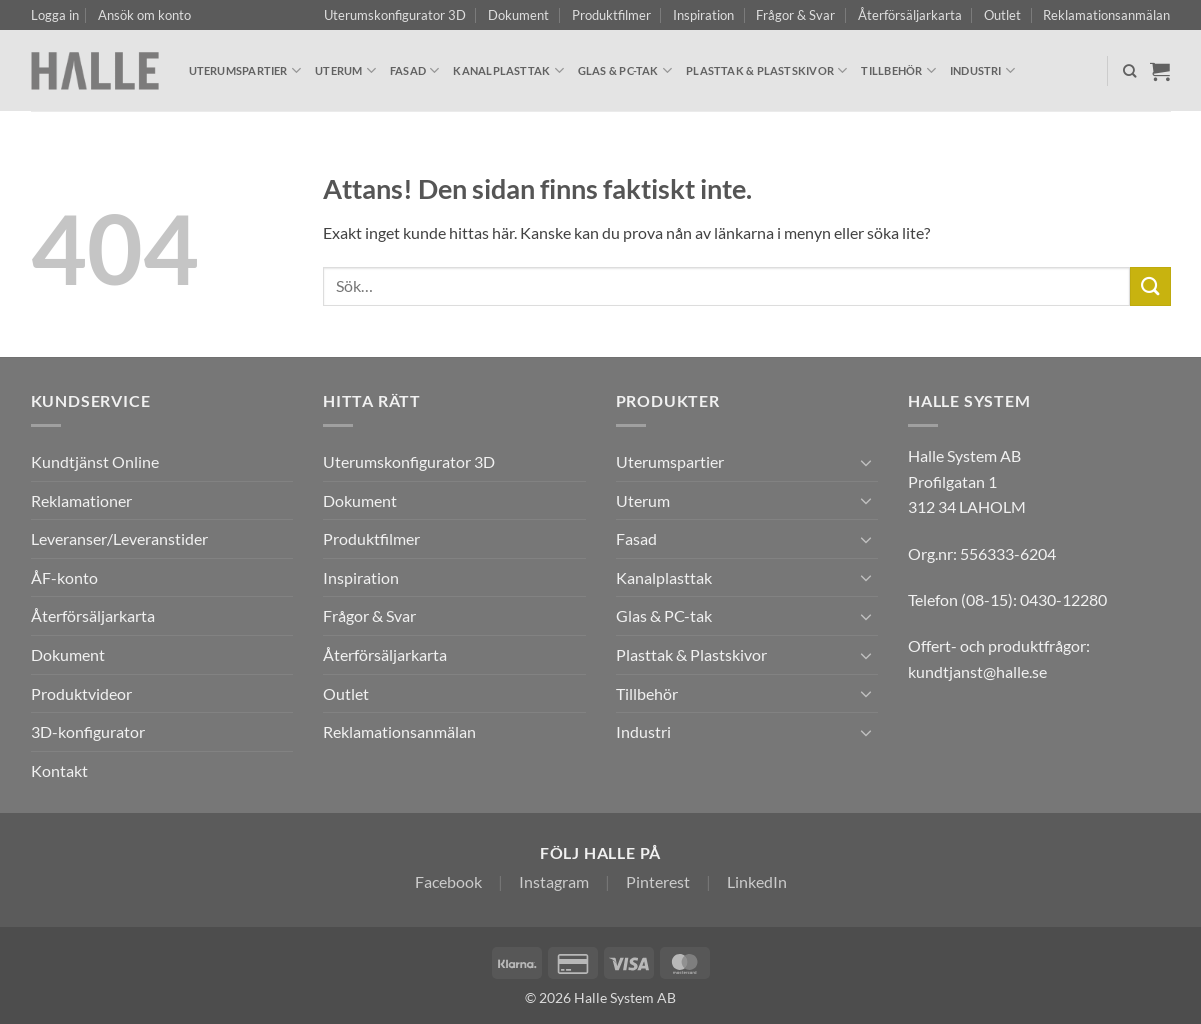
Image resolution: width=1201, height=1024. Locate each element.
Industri (982, 70)
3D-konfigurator (88, 731)
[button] (55, 15)
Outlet (1002, 15)
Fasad (415, 70)
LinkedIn (757, 881)
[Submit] (1150, 286)
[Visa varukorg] (1160, 71)
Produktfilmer (611, 15)
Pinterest (658, 881)
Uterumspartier (245, 70)
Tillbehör (898, 70)
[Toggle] (866, 462)
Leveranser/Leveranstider (119, 538)
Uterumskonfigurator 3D (395, 15)
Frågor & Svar (795, 15)
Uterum (345, 70)
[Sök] (1129, 71)
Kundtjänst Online (95, 461)
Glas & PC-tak (625, 70)
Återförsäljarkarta (910, 15)
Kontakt (59, 770)
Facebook (448, 881)
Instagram (554, 881)
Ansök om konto (144, 15)
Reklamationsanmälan (1106, 15)
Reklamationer (81, 500)
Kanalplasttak (508, 70)
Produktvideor (81, 693)
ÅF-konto (64, 577)
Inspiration (703, 15)
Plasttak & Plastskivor (766, 70)
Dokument (518, 15)
